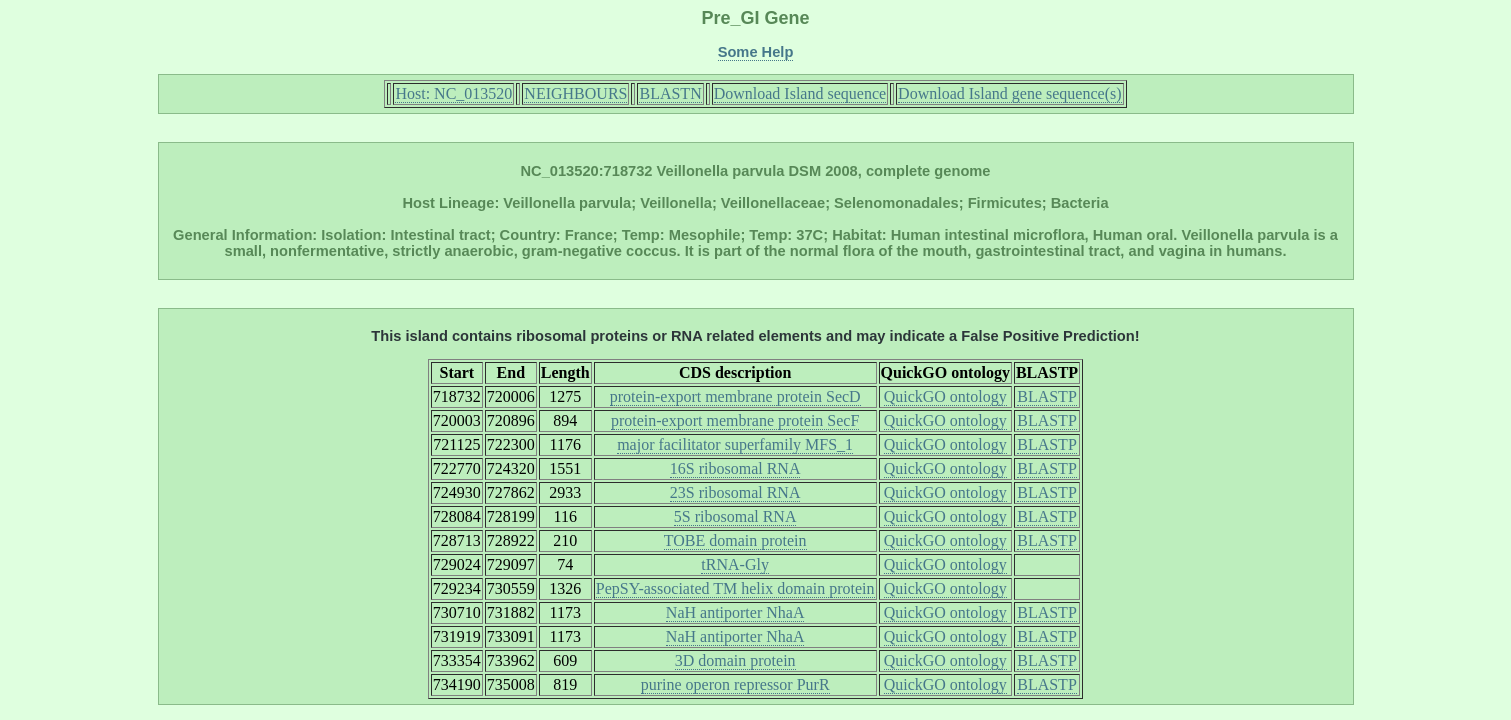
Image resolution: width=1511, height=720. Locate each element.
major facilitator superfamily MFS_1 (735, 444)
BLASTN (670, 93)
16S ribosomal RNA (735, 468)
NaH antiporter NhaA (735, 612)
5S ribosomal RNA (735, 516)
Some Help (756, 52)
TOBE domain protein (735, 540)
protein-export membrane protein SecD (735, 396)
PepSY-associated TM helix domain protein (735, 588)
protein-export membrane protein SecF (735, 420)
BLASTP (1047, 396)
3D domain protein (735, 660)
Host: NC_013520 (453, 93)
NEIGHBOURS (575, 93)
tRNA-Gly (735, 564)
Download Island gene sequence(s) (1009, 93)
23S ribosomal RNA (735, 492)
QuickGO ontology (945, 396)
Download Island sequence (800, 93)
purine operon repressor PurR (735, 684)
